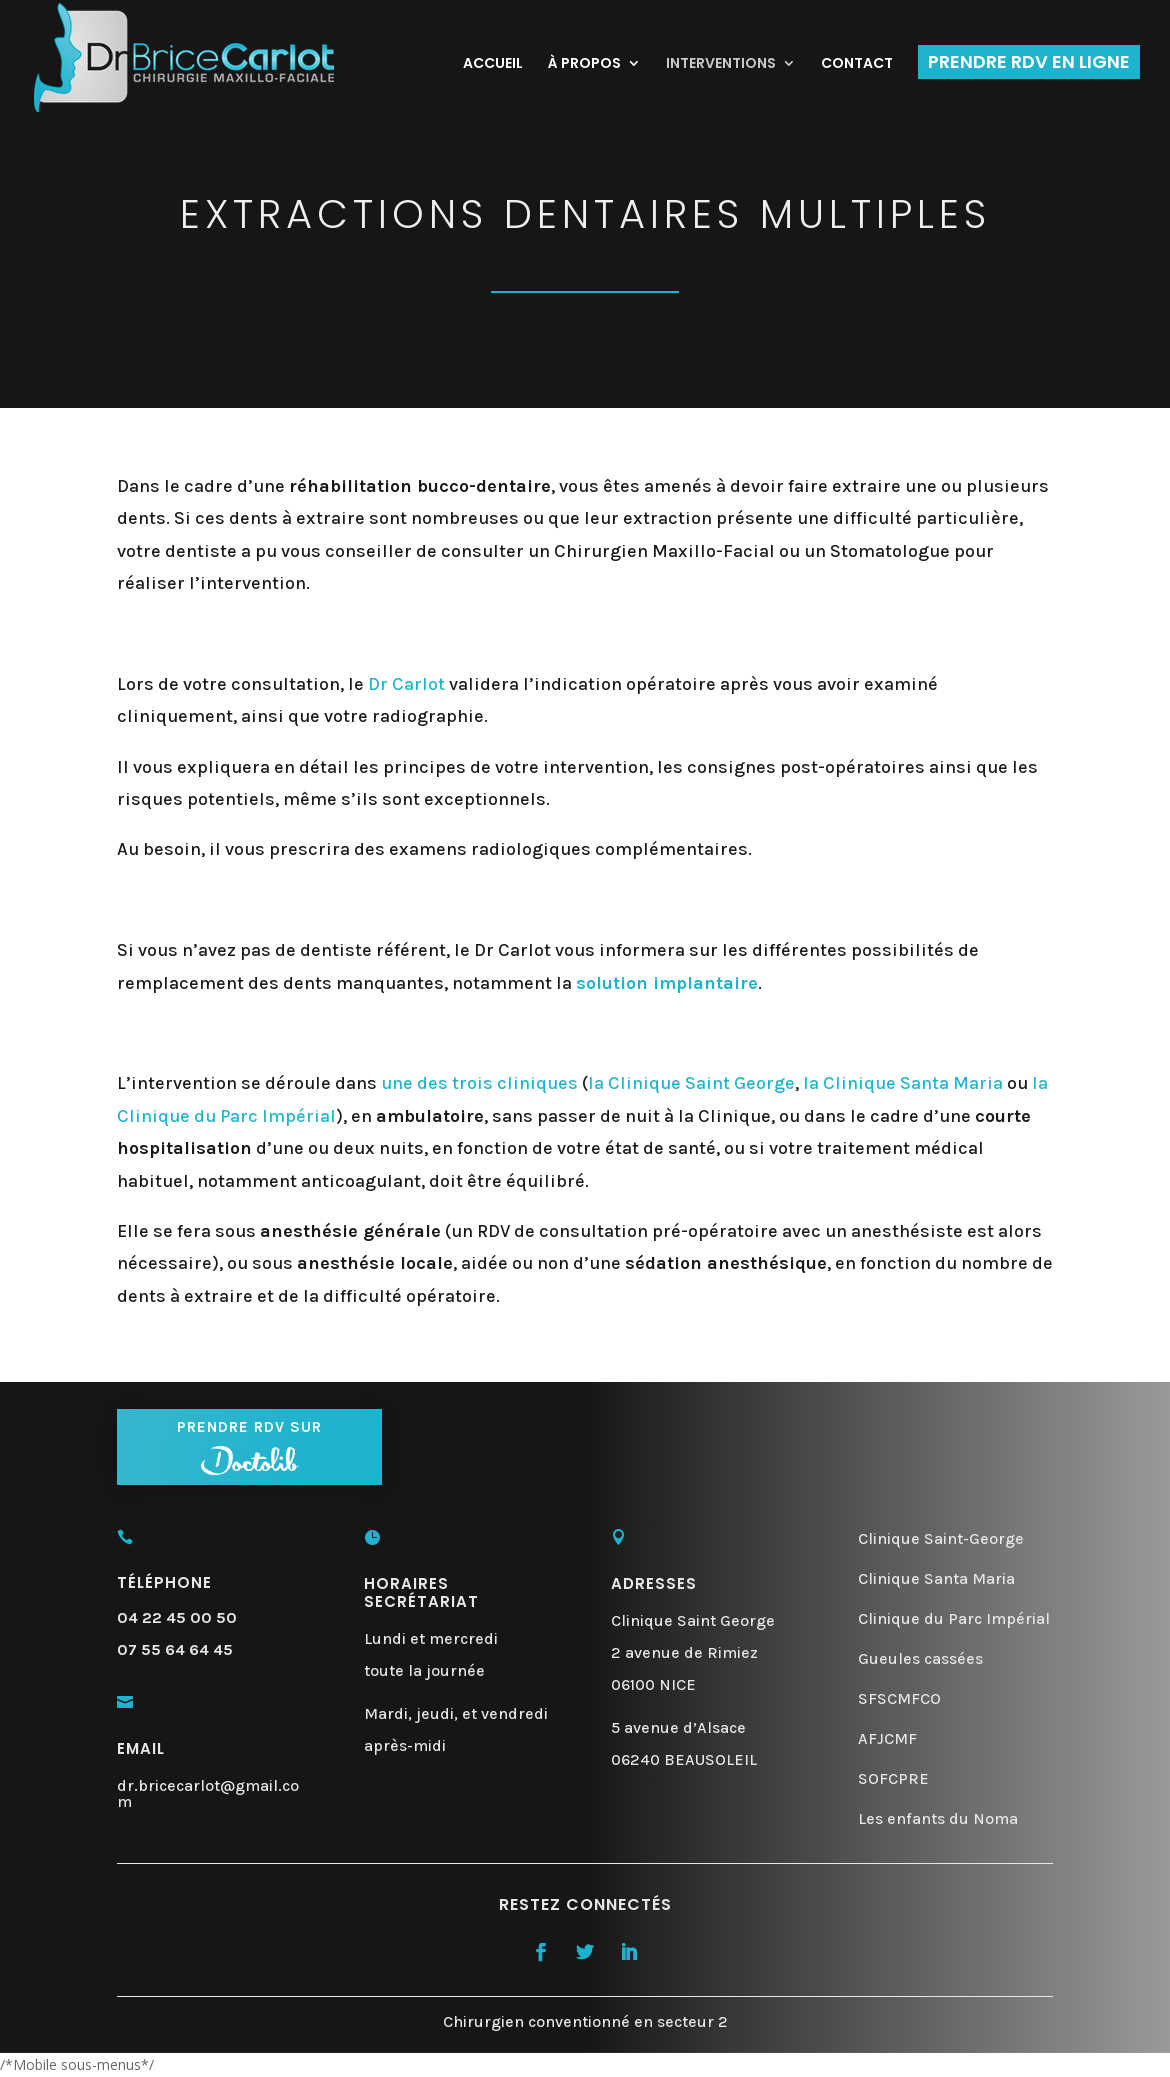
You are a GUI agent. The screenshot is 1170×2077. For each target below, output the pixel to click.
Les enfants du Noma (938, 1818)
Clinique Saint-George (941, 1538)
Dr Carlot (406, 684)
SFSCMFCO (899, 1698)
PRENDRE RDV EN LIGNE (1029, 61)
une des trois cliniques (479, 1083)
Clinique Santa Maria (936, 1578)
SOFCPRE (893, 1778)
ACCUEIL (493, 64)
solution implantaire (667, 983)
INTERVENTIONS (721, 64)
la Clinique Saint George (691, 1083)
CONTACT (857, 64)
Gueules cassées (920, 1658)
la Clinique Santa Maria (903, 1083)
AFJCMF (887, 1738)
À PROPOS (584, 64)
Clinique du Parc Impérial (954, 1618)
